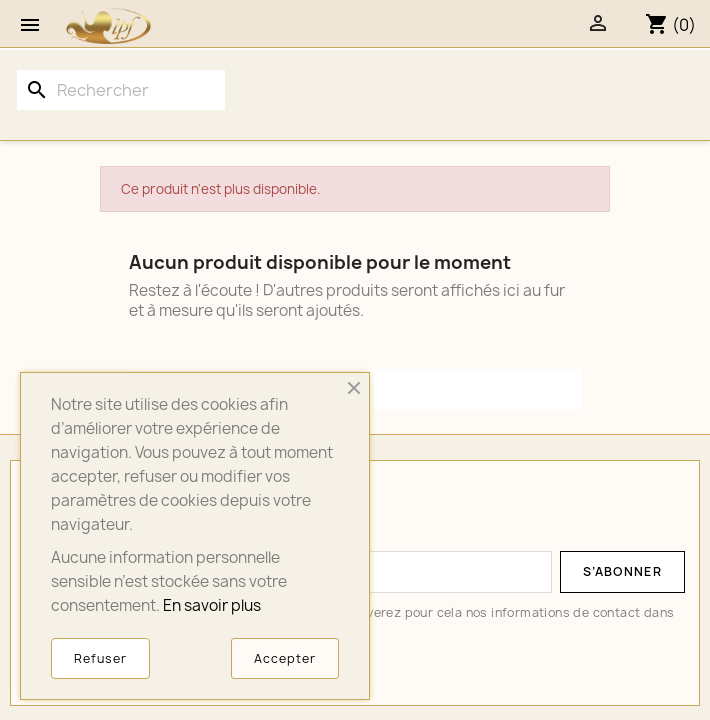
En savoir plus (212, 605)
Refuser (100, 658)
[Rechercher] (121, 90)
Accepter (285, 658)
